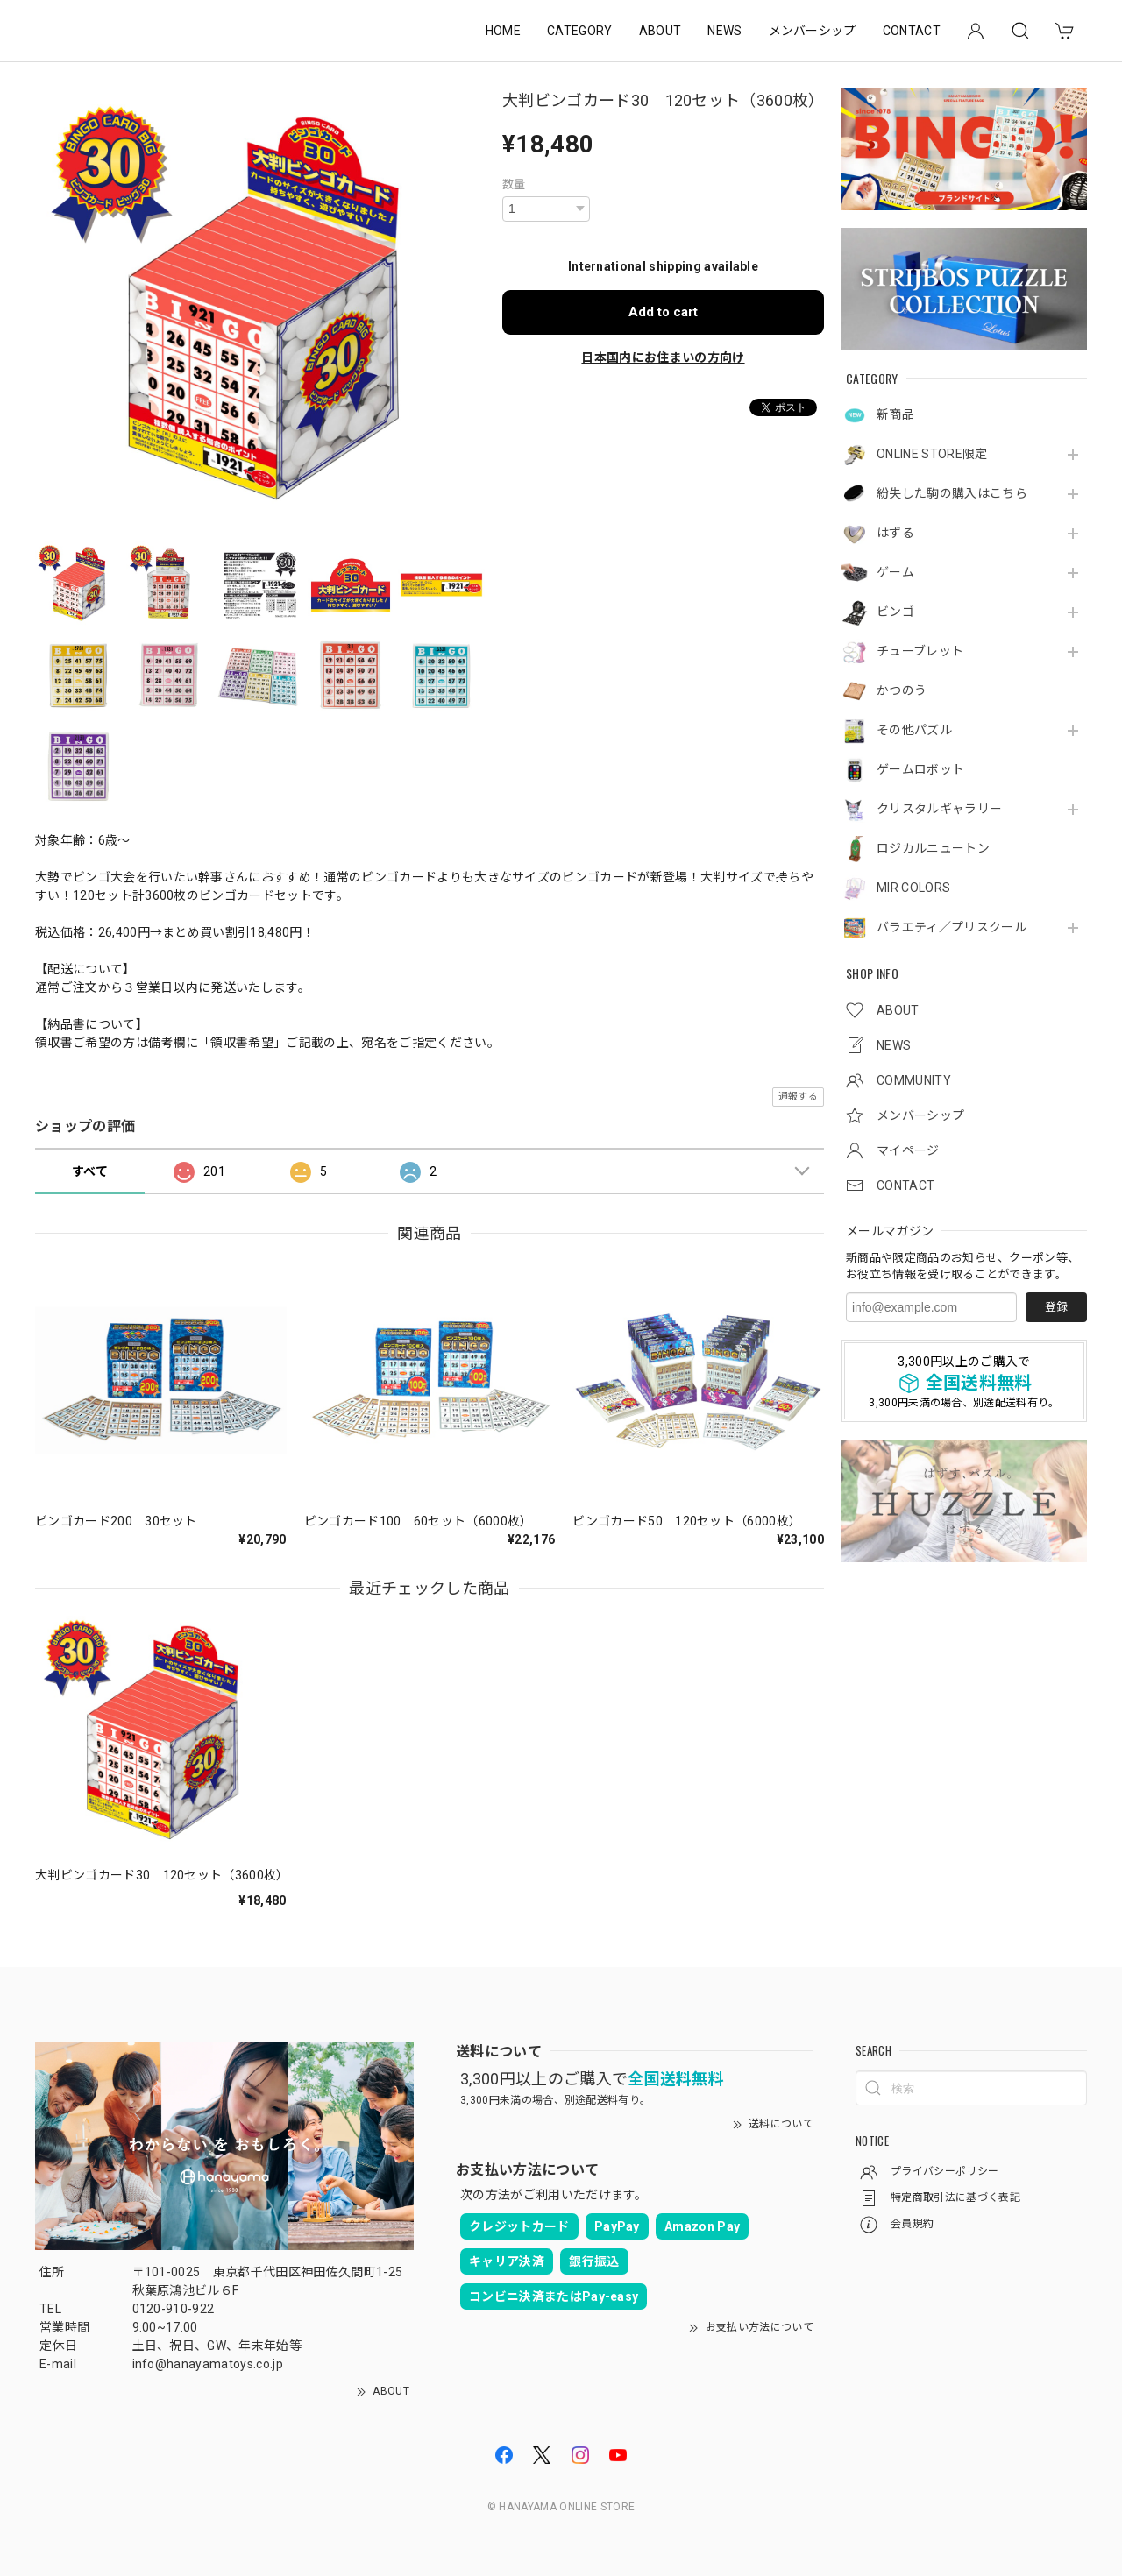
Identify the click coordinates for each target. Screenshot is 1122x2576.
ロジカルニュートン (933, 848)
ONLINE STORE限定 (932, 454)
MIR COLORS (913, 888)
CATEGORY (580, 31)
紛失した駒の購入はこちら (952, 493)
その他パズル (914, 730)
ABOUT (660, 31)
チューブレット (920, 651)
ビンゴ (895, 612)
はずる (895, 533)
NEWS (724, 31)
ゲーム (895, 572)
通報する (798, 1096)
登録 (1056, 1306)
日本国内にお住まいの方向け (662, 357)
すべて (90, 1171)
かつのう (902, 690)
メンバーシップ (812, 31)
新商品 (895, 414)
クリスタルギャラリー (939, 809)
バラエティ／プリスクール (951, 927)
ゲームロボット (920, 769)
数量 (514, 184)
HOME (503, 31)
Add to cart (663, 312)
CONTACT (912, 31)
